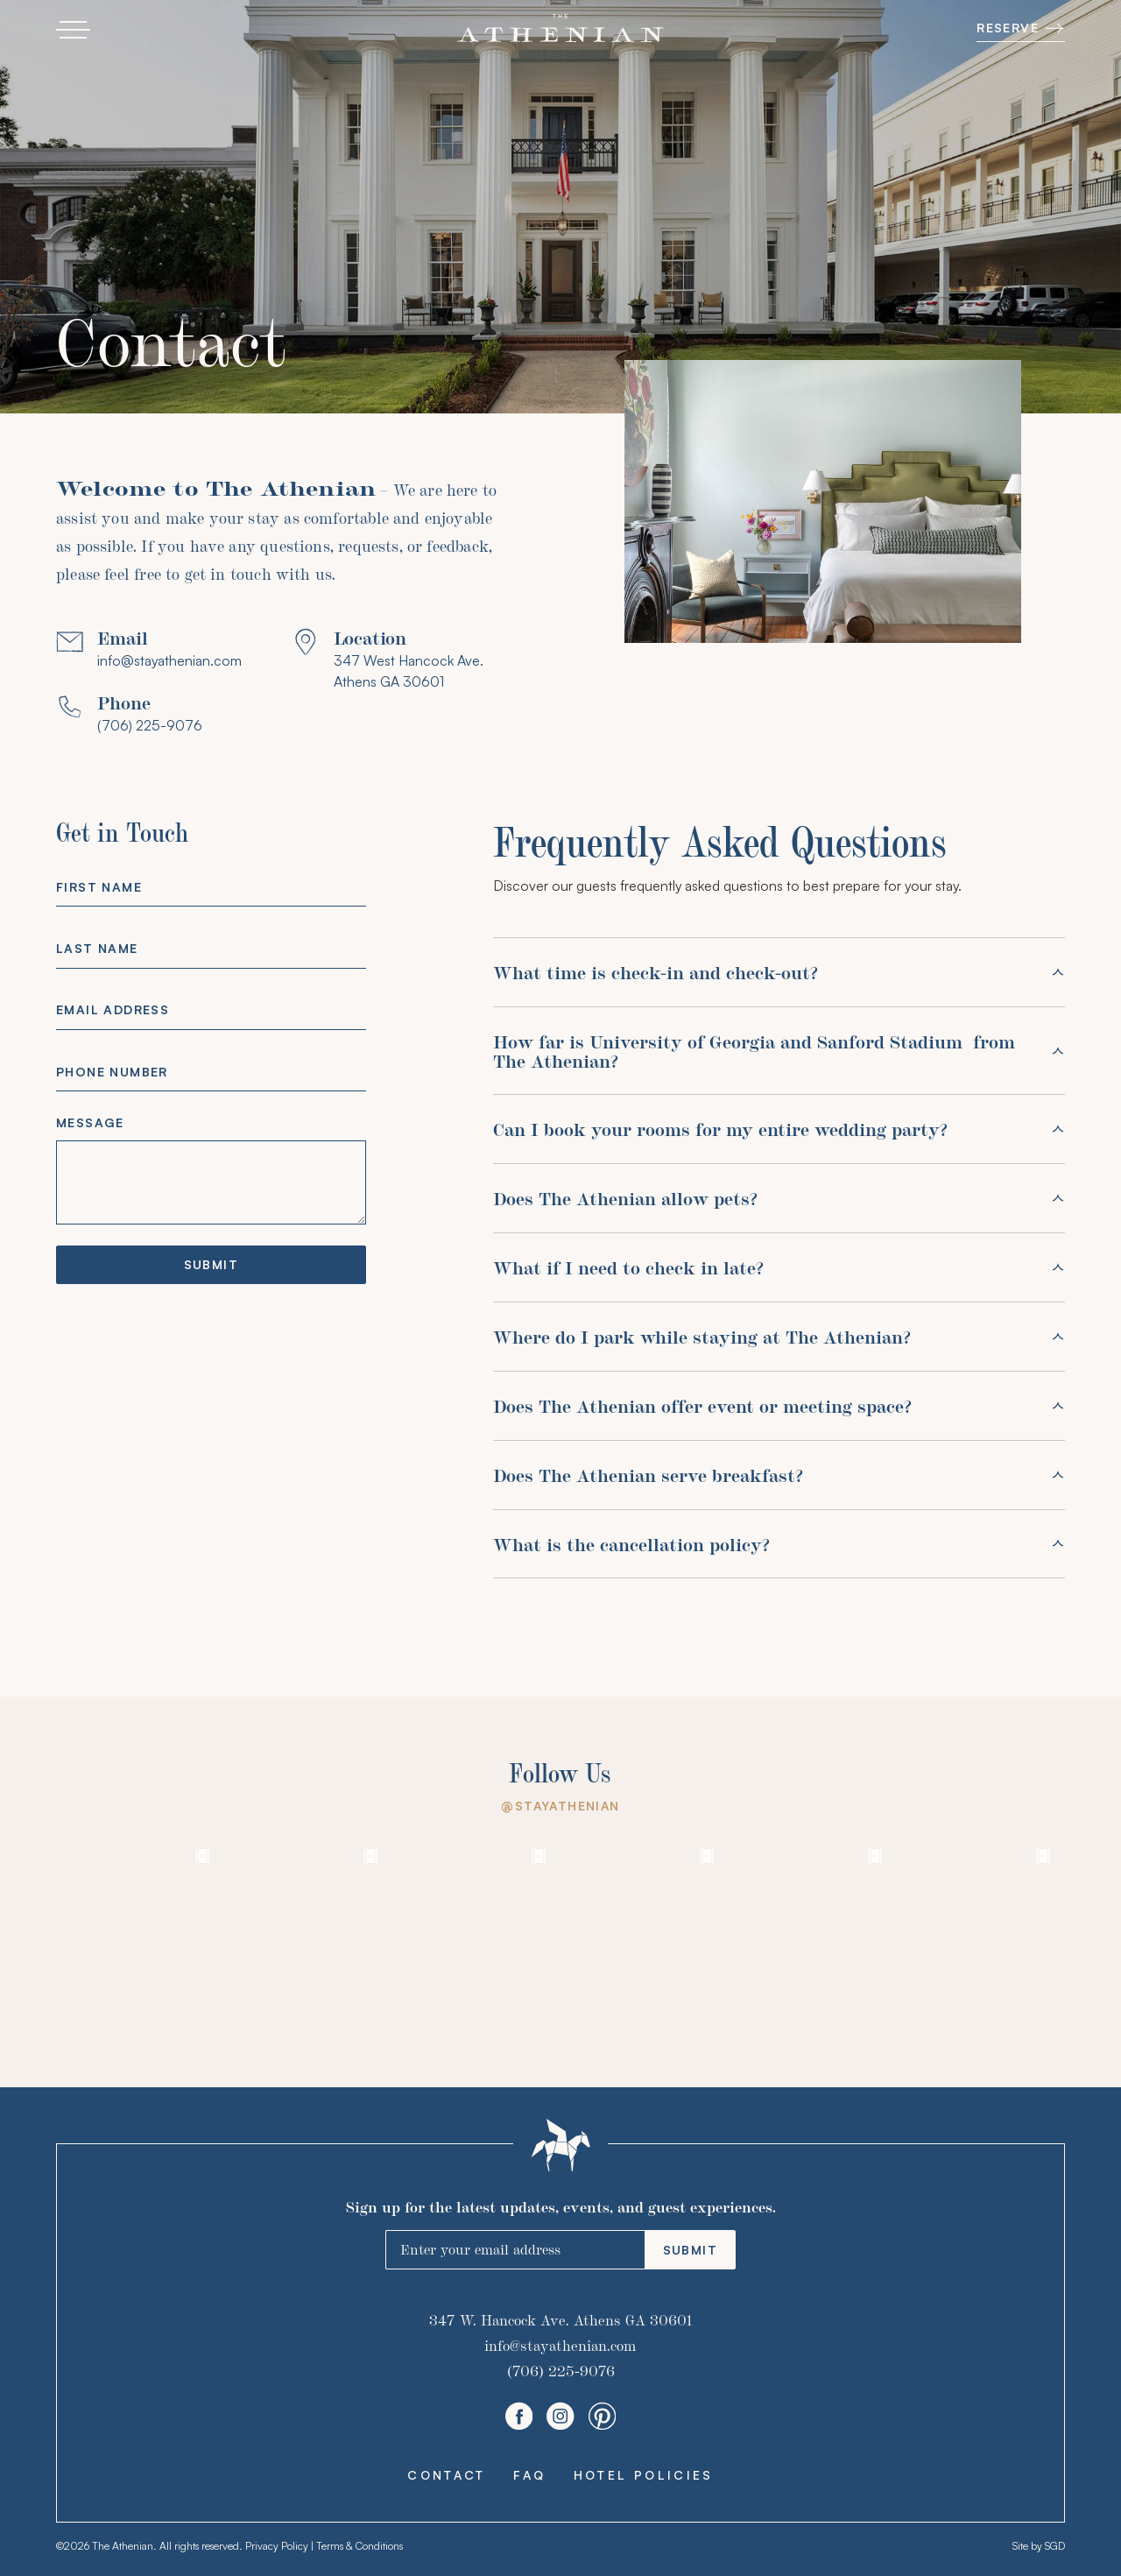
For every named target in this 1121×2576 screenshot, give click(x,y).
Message (90, 1122)
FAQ (529, 2475)
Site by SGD (1038, 2545)
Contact (446, 2475)
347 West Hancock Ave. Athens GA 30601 (408, 671)
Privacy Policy (276, 2545)
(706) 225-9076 (149, 725)
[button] (73, 30)
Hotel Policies (644, 2475)
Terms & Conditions (359, 2545)
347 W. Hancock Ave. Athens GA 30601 (560, 2320)
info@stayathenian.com (169, 660)
